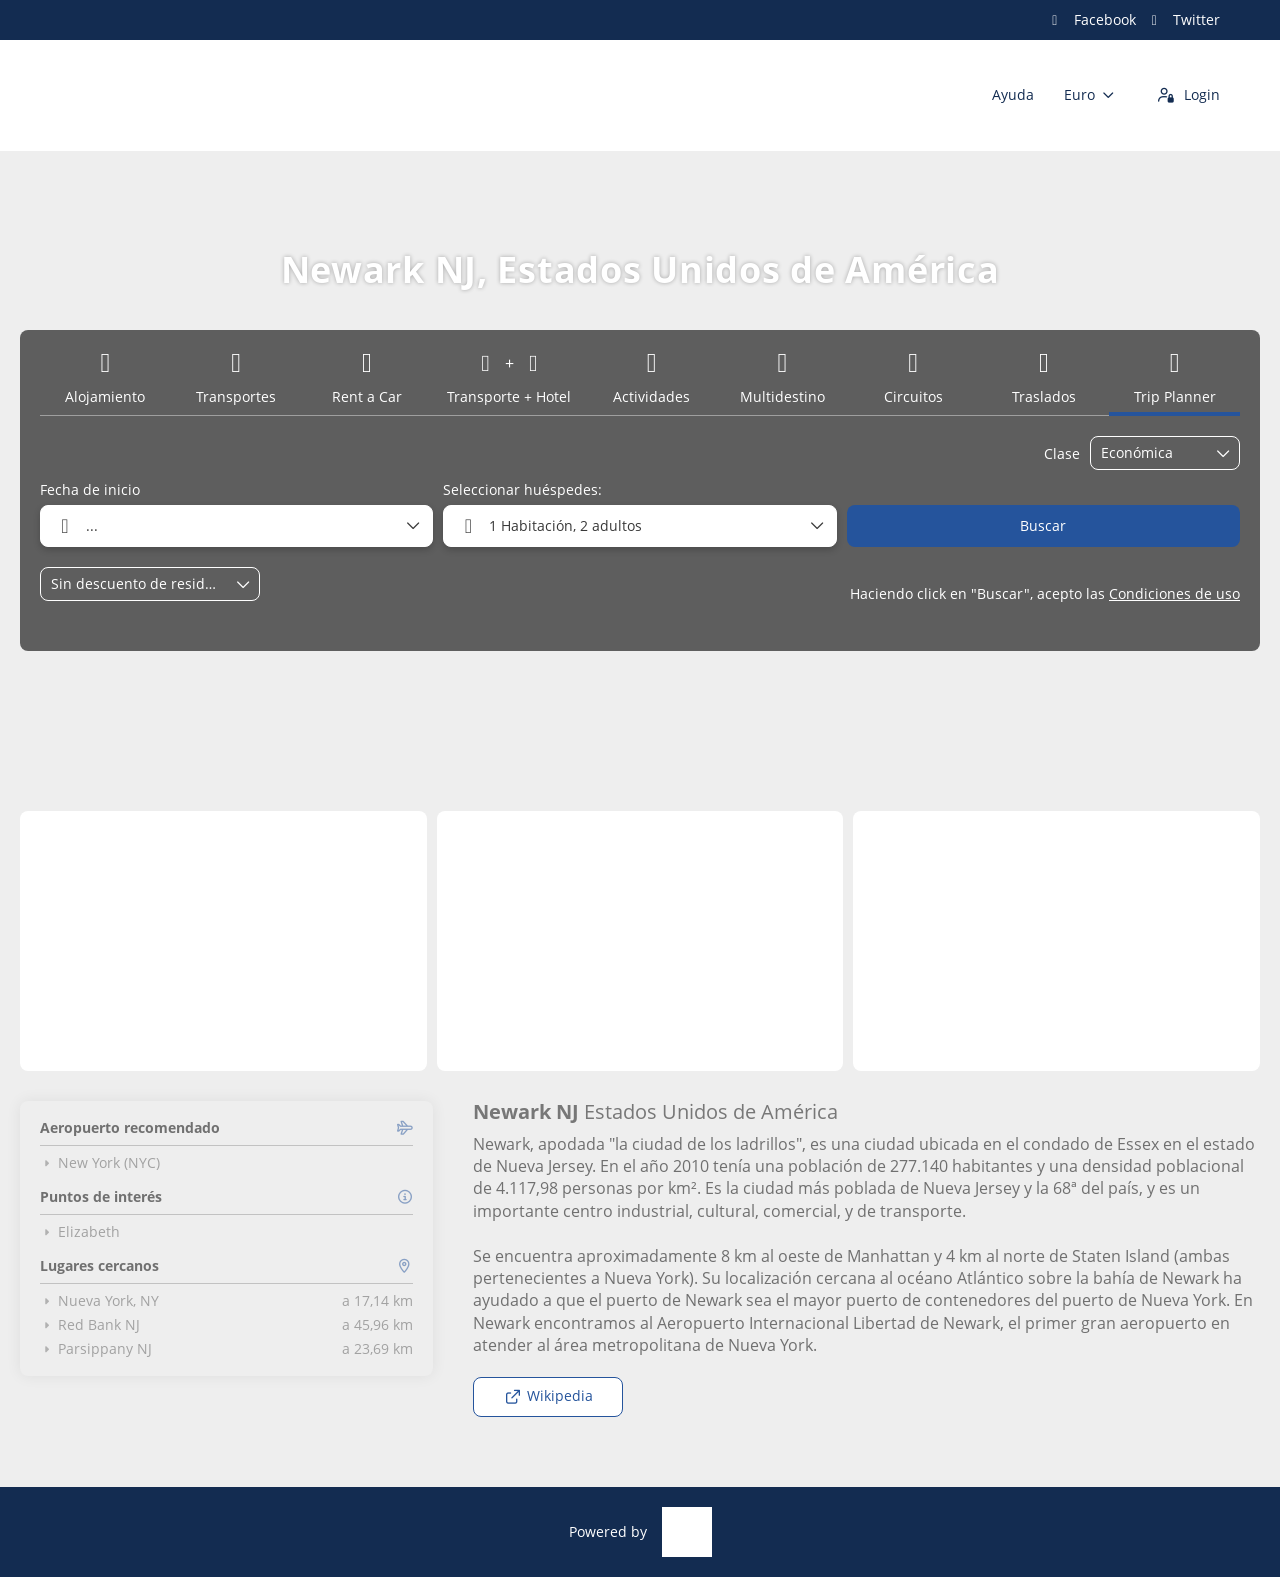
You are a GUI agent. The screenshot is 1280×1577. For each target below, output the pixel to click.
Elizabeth (80, 1232)
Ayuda (1013, 94)
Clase (1062, 453)
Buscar (1043, 525)
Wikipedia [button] (548, 1395)
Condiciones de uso (1174, 593)
